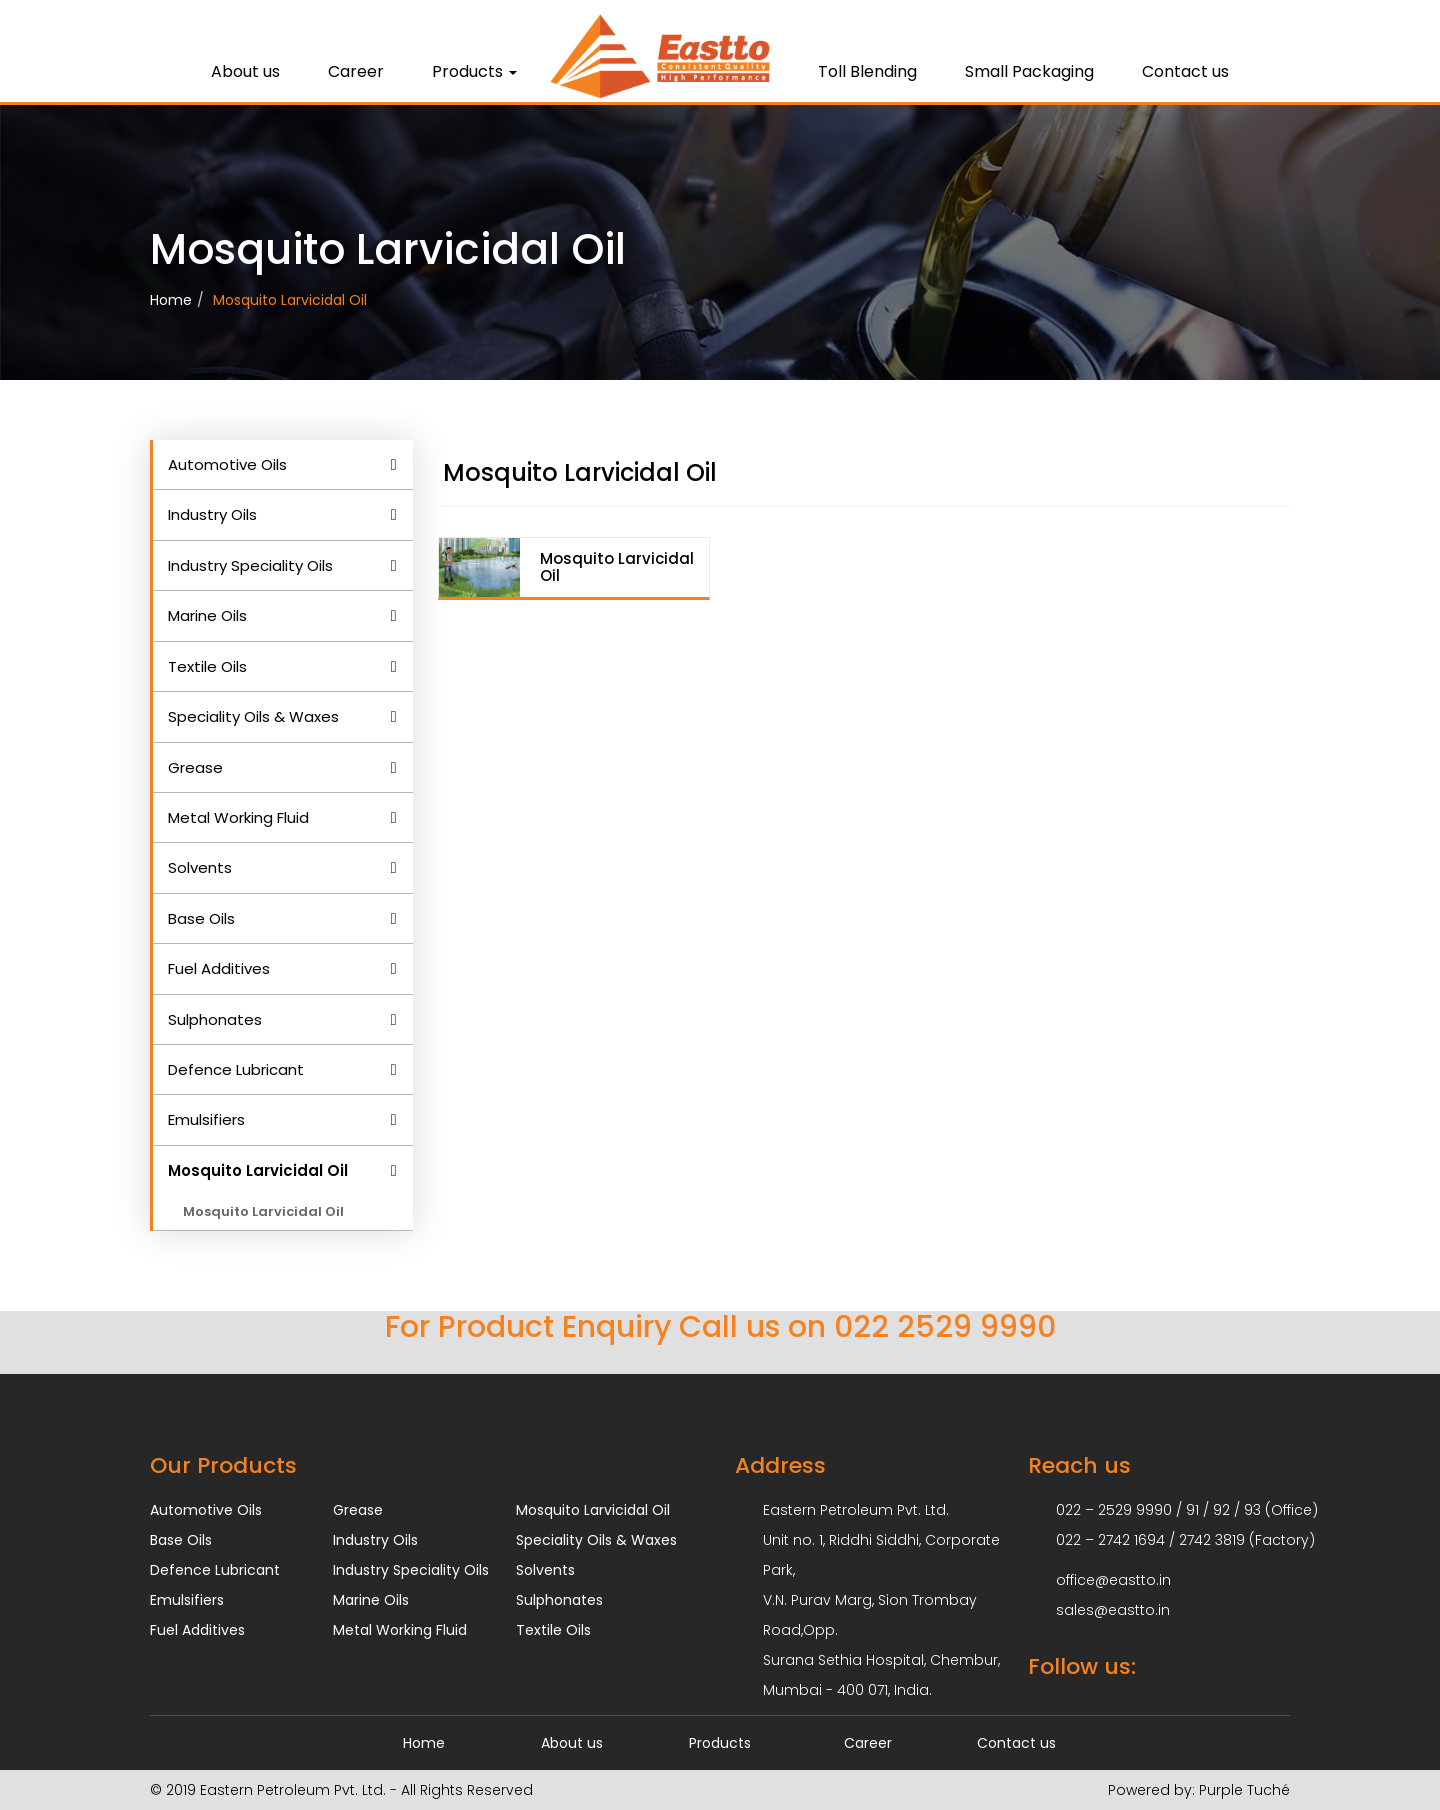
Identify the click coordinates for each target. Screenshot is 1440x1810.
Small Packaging (1029, 71)
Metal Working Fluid (238, 817)
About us (245, 71)
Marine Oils (207, 615)
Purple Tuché (1242, 1790)
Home (171, 300)
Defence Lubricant (236, 1069)
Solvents (200, 867)
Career (356, 71)
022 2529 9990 (945, 1327)
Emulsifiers (206, 1119)
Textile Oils (207, 666)
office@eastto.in (1113, 1580)
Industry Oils (212, 514)
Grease (195, 767)
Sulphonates (215, 1019)
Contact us (1185, 71)
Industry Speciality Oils (250, 565)
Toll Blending (867, 71)
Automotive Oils (227, 464)
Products (474, 71)
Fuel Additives (219, 968)
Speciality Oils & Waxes (253, 716)
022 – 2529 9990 (1114, 1510)
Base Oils (201, 918)
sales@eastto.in (1113, 1610)
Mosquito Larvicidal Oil (290, 300)
